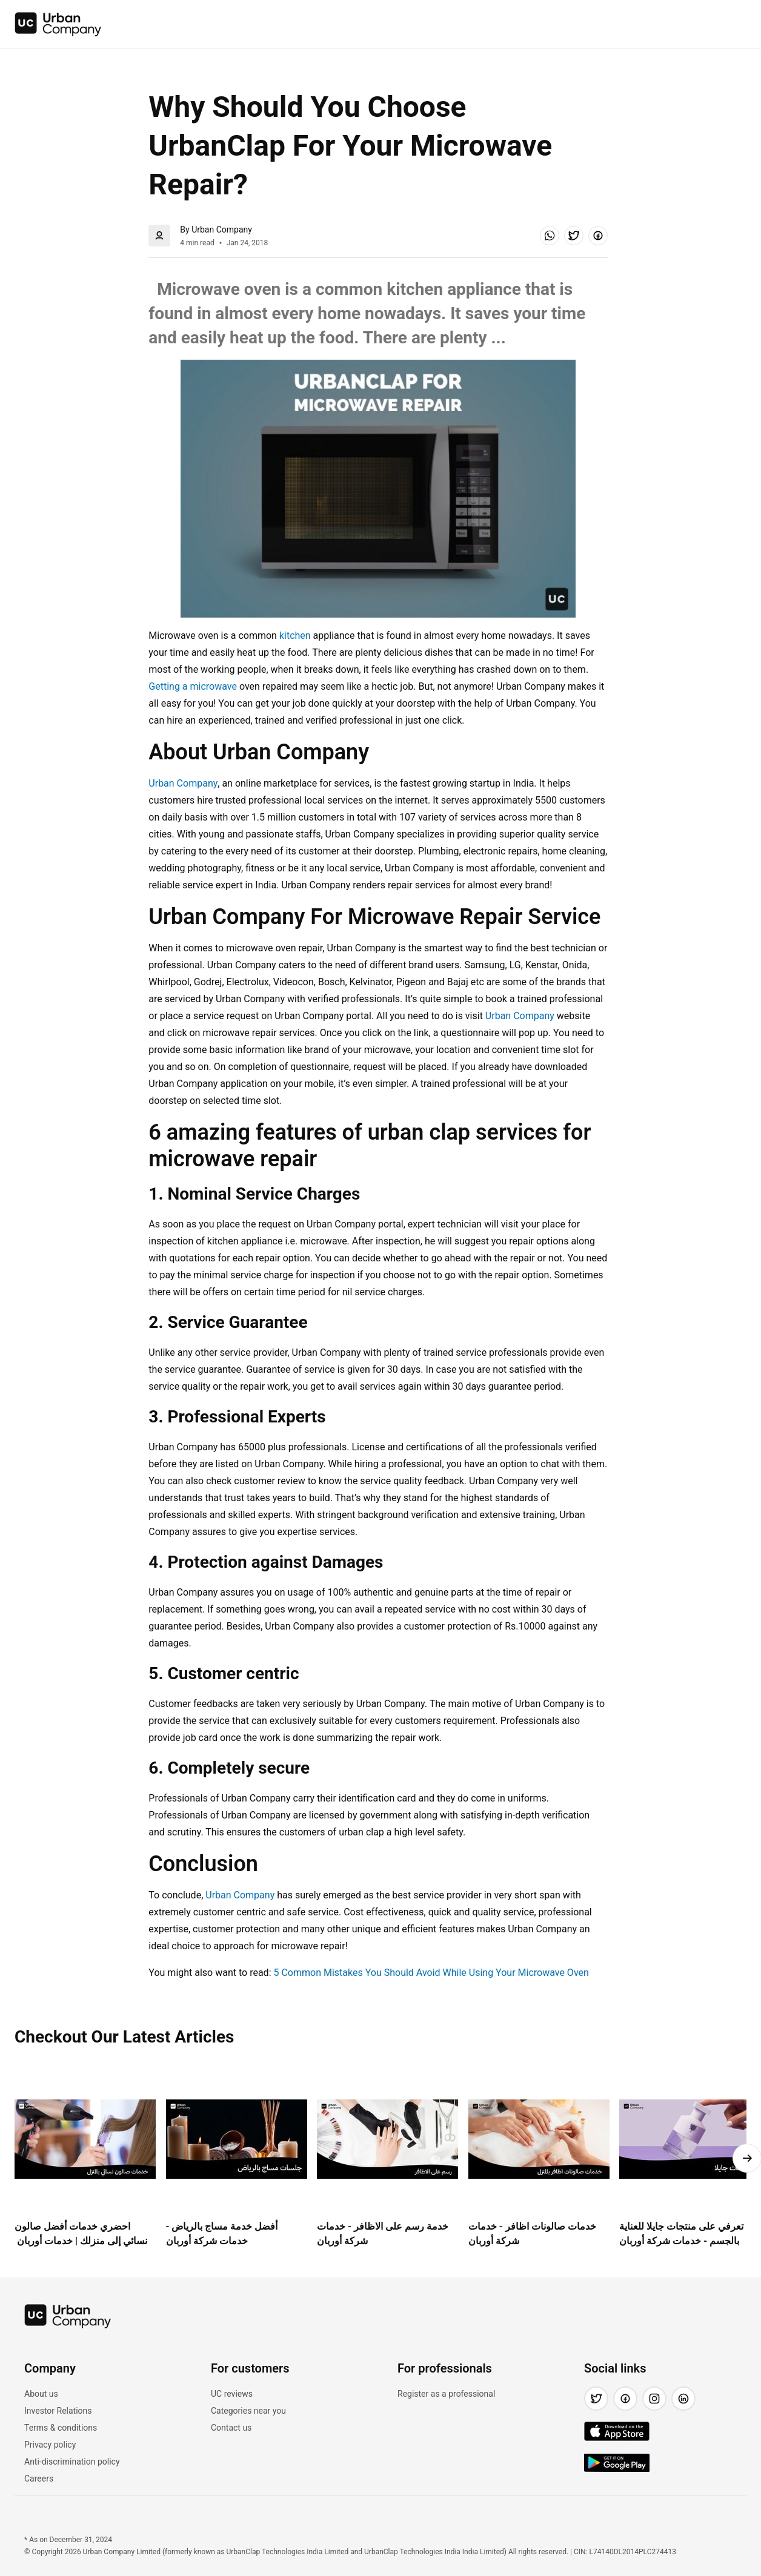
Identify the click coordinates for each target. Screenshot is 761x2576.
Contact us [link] (231, 2427)
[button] (549, 235)
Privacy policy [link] (50, 2444)
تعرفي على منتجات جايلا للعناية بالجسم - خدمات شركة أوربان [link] (681, 2234)
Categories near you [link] (248, 2411)
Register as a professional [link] (446, 2394)
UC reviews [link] (232, 2394)
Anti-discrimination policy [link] (72, 2461)
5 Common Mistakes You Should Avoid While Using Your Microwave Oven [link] (430, 1972)
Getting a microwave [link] (192, 686)
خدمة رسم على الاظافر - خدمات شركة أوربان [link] (382, 2234)
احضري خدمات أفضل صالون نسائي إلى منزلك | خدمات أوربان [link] (81, 2234)
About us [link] (41, 2394)
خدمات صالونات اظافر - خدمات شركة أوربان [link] (532, 2234)
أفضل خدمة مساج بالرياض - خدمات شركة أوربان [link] (222, 2234)
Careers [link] (38, 2478)
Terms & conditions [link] (60, 2427)
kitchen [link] (295, 635)
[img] (58, 24)
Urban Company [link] (183, 783)
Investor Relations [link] (58, 2411)
